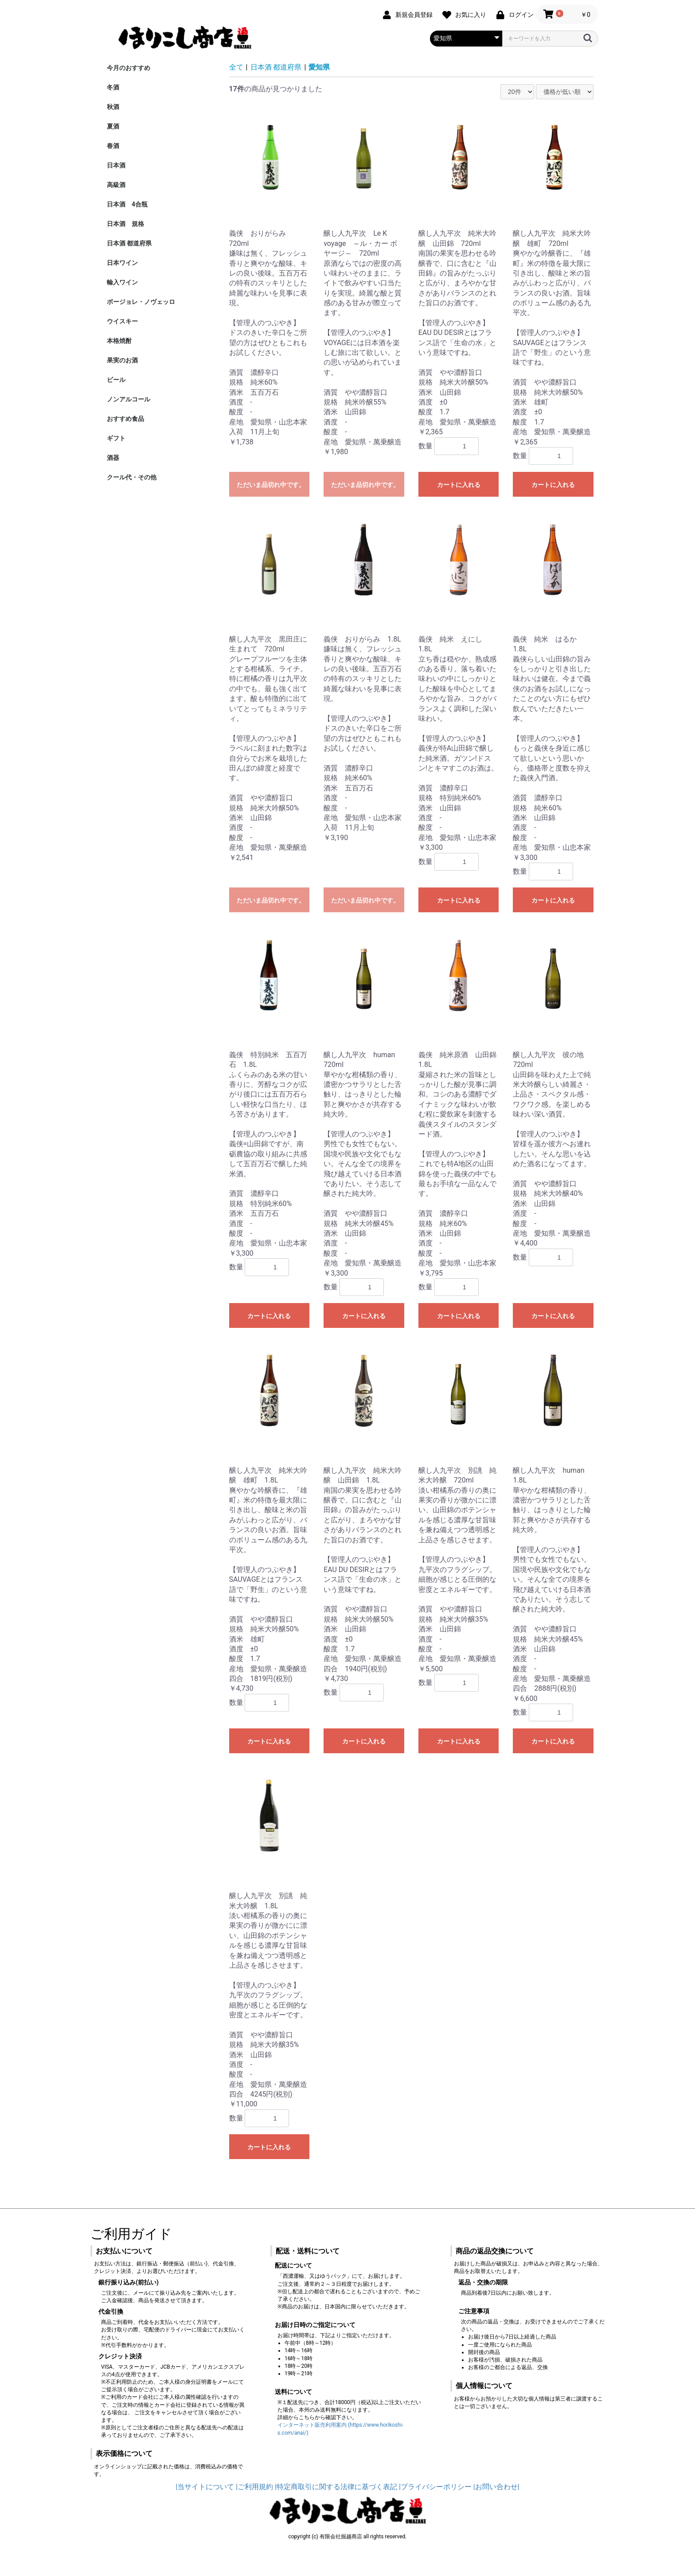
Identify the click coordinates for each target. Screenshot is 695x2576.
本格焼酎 (119, 340)
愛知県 (319, 67)
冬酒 (113, 87)
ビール (116, 379)
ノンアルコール (128, 399)
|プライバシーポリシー (435, 2487)
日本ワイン (122, 262)
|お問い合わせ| (496, 2487)
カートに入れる (458, 484)
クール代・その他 (131, 477)
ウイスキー (122, 321)
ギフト (116, 438)
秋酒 (113, 106)
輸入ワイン (122, 282)
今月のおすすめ (128, 67)
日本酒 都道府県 (129, 243)
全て (236, 67)
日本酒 (116, 165)
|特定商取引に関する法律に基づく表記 (336, 2487)
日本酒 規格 (125, 223)
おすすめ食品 (125, 418)
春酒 (113, 145)
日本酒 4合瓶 (127, 204)
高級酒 (116, 184)
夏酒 (113, 126)
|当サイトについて (205, 2487)
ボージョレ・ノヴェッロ (141, 301)
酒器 (113, 457)
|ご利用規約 (254, 2487)
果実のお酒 (122, 360)
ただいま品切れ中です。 (271, 484)
